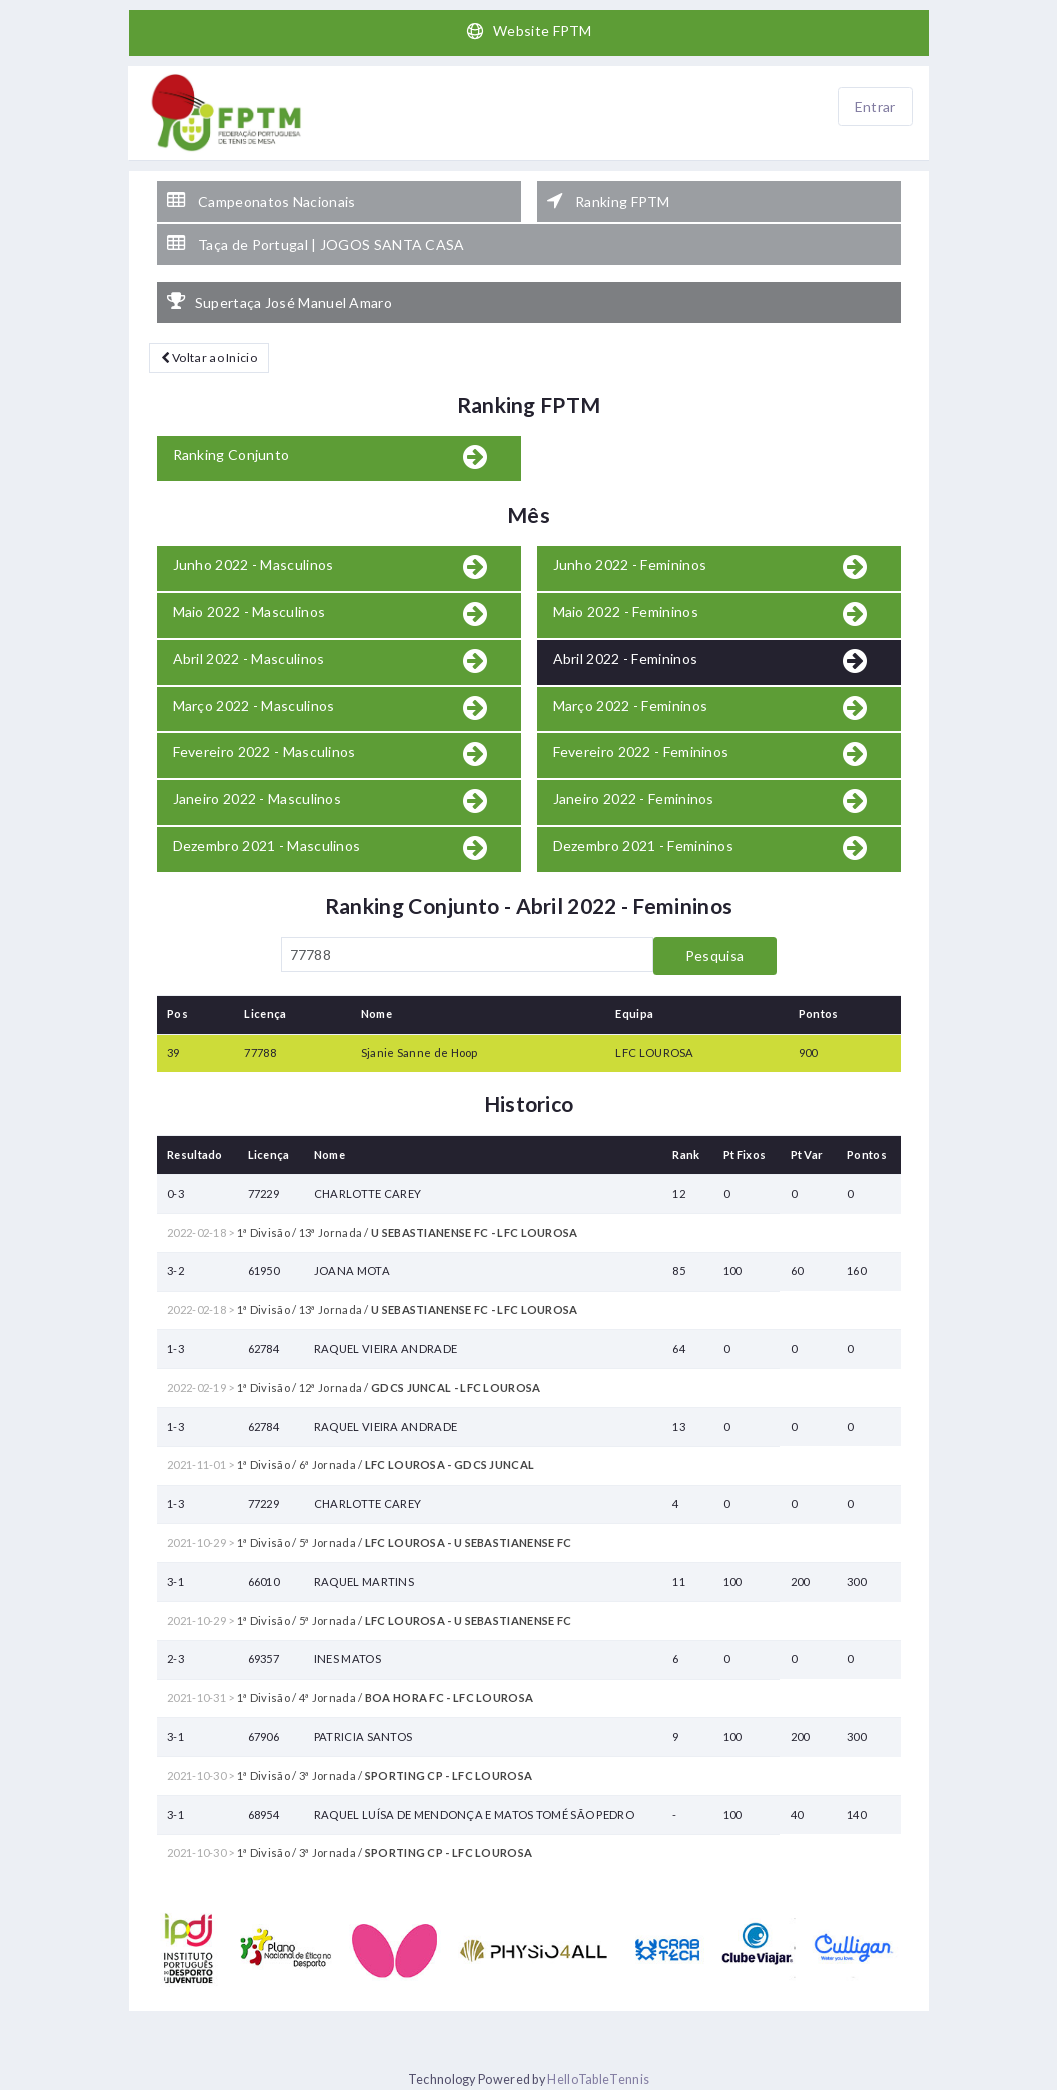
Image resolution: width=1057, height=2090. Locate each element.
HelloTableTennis (598, 2079)
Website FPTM (528, 31)
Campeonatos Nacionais (261, 201)
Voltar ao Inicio (209, 357)
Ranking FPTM (608, 201)
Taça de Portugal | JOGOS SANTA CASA (316, 244)
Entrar (875, 106)
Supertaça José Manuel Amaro (279, 302)
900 (808, 1052)
